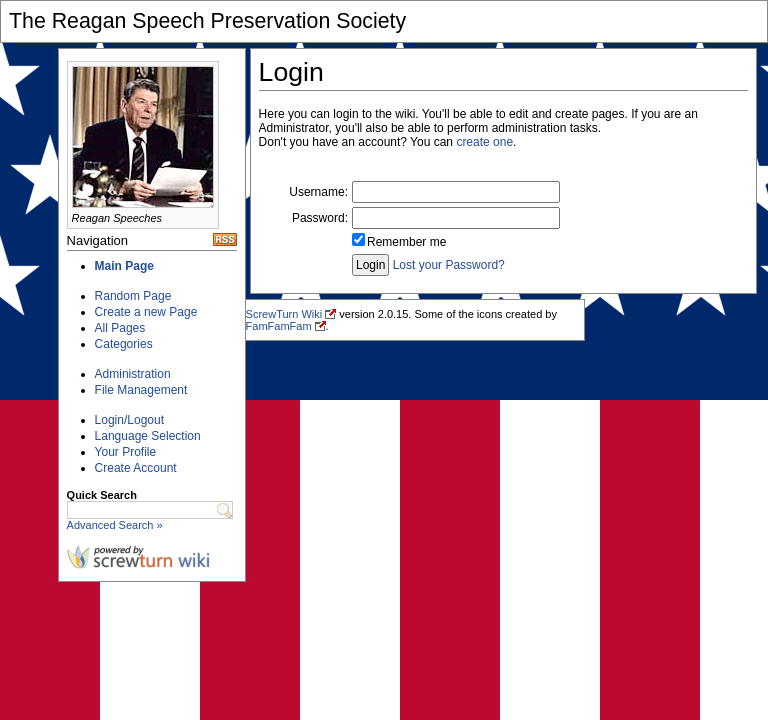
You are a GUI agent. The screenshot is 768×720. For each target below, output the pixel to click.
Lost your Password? (449, 265)
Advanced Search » (115, 525)
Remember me (406, 242)
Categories (124, 344)
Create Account (136, 468)
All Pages (120, 328)
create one (484, 142)
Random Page (133, 296)
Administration (133, 374)
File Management (141, 390)
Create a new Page (146, 312)
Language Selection (148, 436)
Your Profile (126, 452)
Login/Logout (129, 420)
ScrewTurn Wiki (284, 314)
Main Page (124, 266)
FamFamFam (279, 326)
